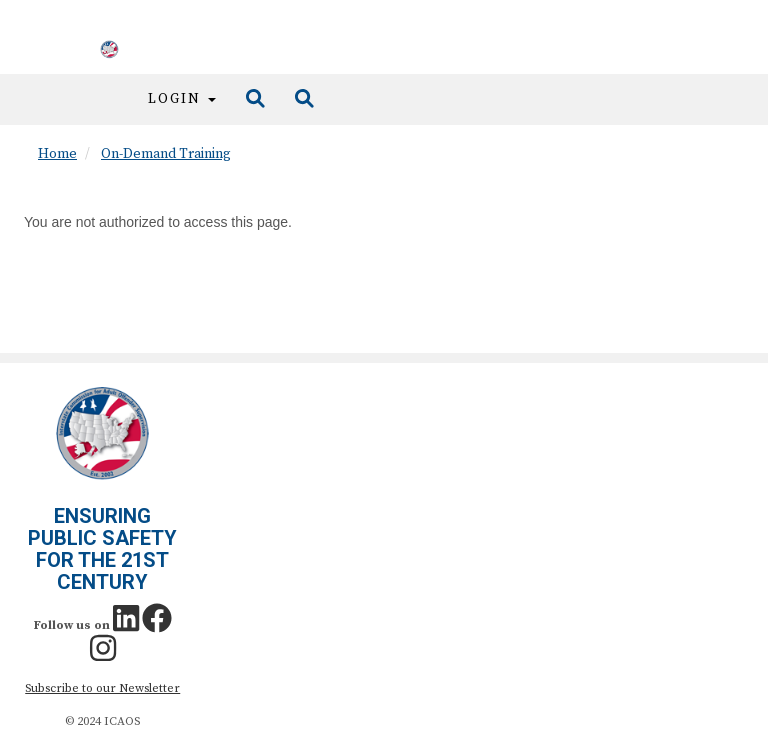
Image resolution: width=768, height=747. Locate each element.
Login (182, 99)
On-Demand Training (166, 154)
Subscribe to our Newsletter (102, 688)
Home (57, 154)
